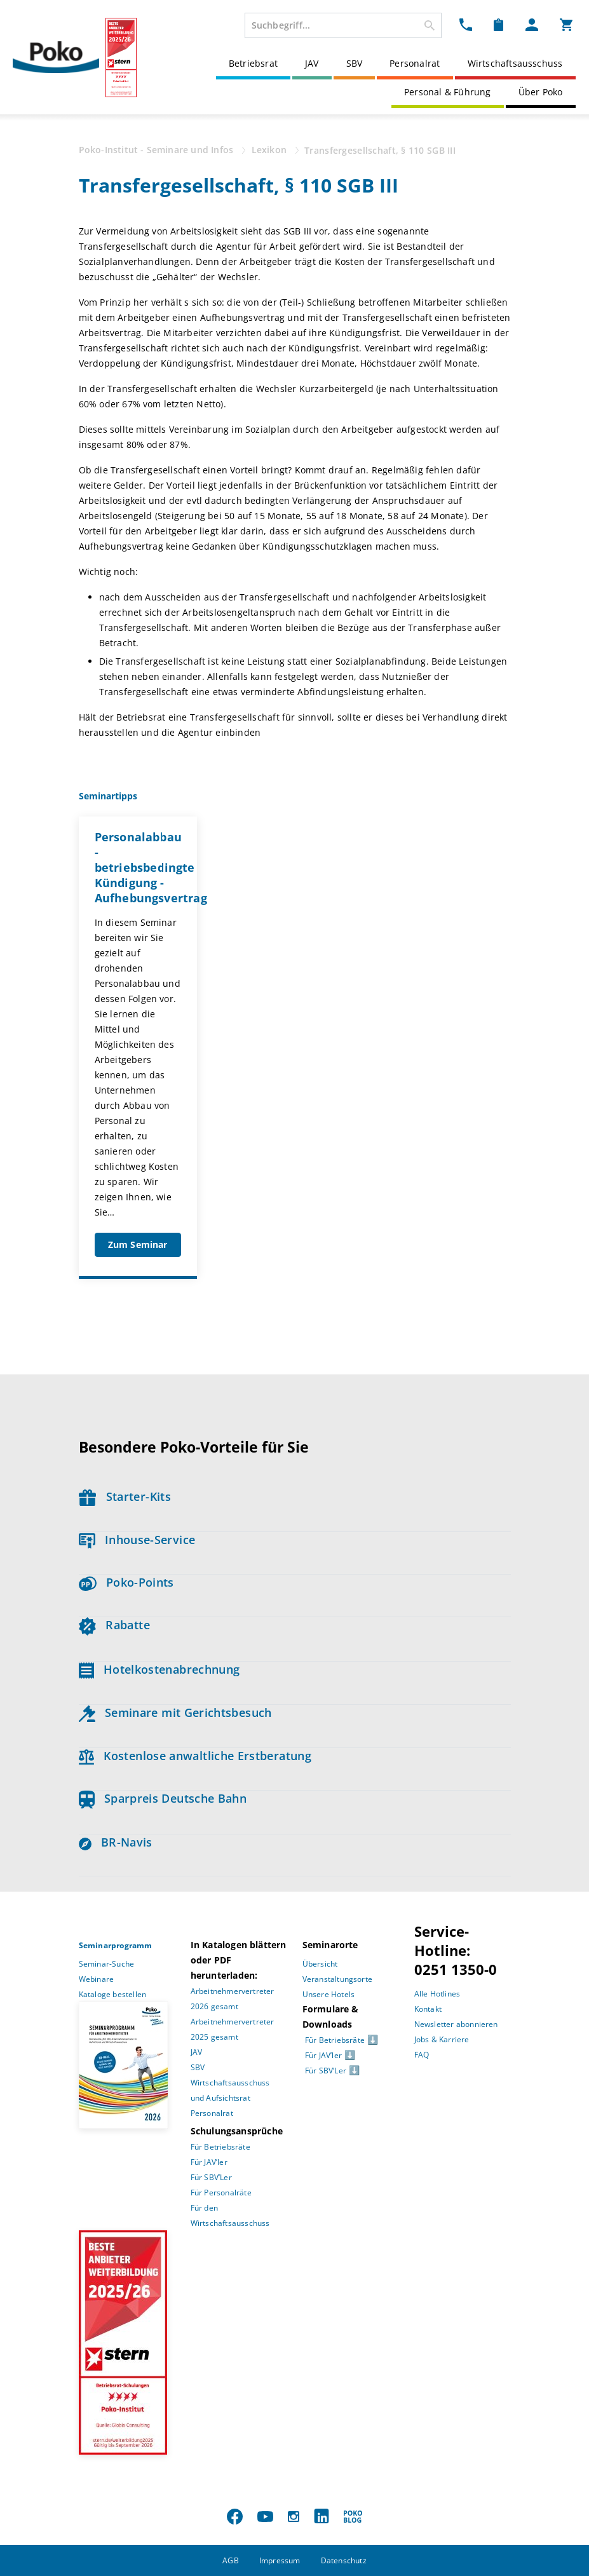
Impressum (280, 2560)
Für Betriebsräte (220, 2146)
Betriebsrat (253, 63)
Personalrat (414, 63)
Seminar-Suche (107, 1963)
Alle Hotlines (437, 1993)
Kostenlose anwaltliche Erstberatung (195, 1755)
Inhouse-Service (137, 1539)
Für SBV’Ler (211, 2177)
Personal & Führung (447, 92)
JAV (312, 63)
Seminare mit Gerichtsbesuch (175, 1712)
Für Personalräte (221, 2192)
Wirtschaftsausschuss (515, 63)
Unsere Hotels (328, 1994)
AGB (230, 2560)
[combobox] (343, 25)
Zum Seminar (138, 1244)
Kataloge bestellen (113, 1994)
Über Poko (540, 92)
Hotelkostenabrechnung (159, 1669)
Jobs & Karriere (442, 2039)
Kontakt (428, 2008)
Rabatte (114, 1624)
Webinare (96, 1979)
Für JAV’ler (209, 2162)
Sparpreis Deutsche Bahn (163, 1798)
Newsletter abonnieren (456, 2024)
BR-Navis (115, 1842)
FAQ (422, 2054)
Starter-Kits (125, 1496)
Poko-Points (126, 1582)
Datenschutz (344, 2560)
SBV (354, 63)
